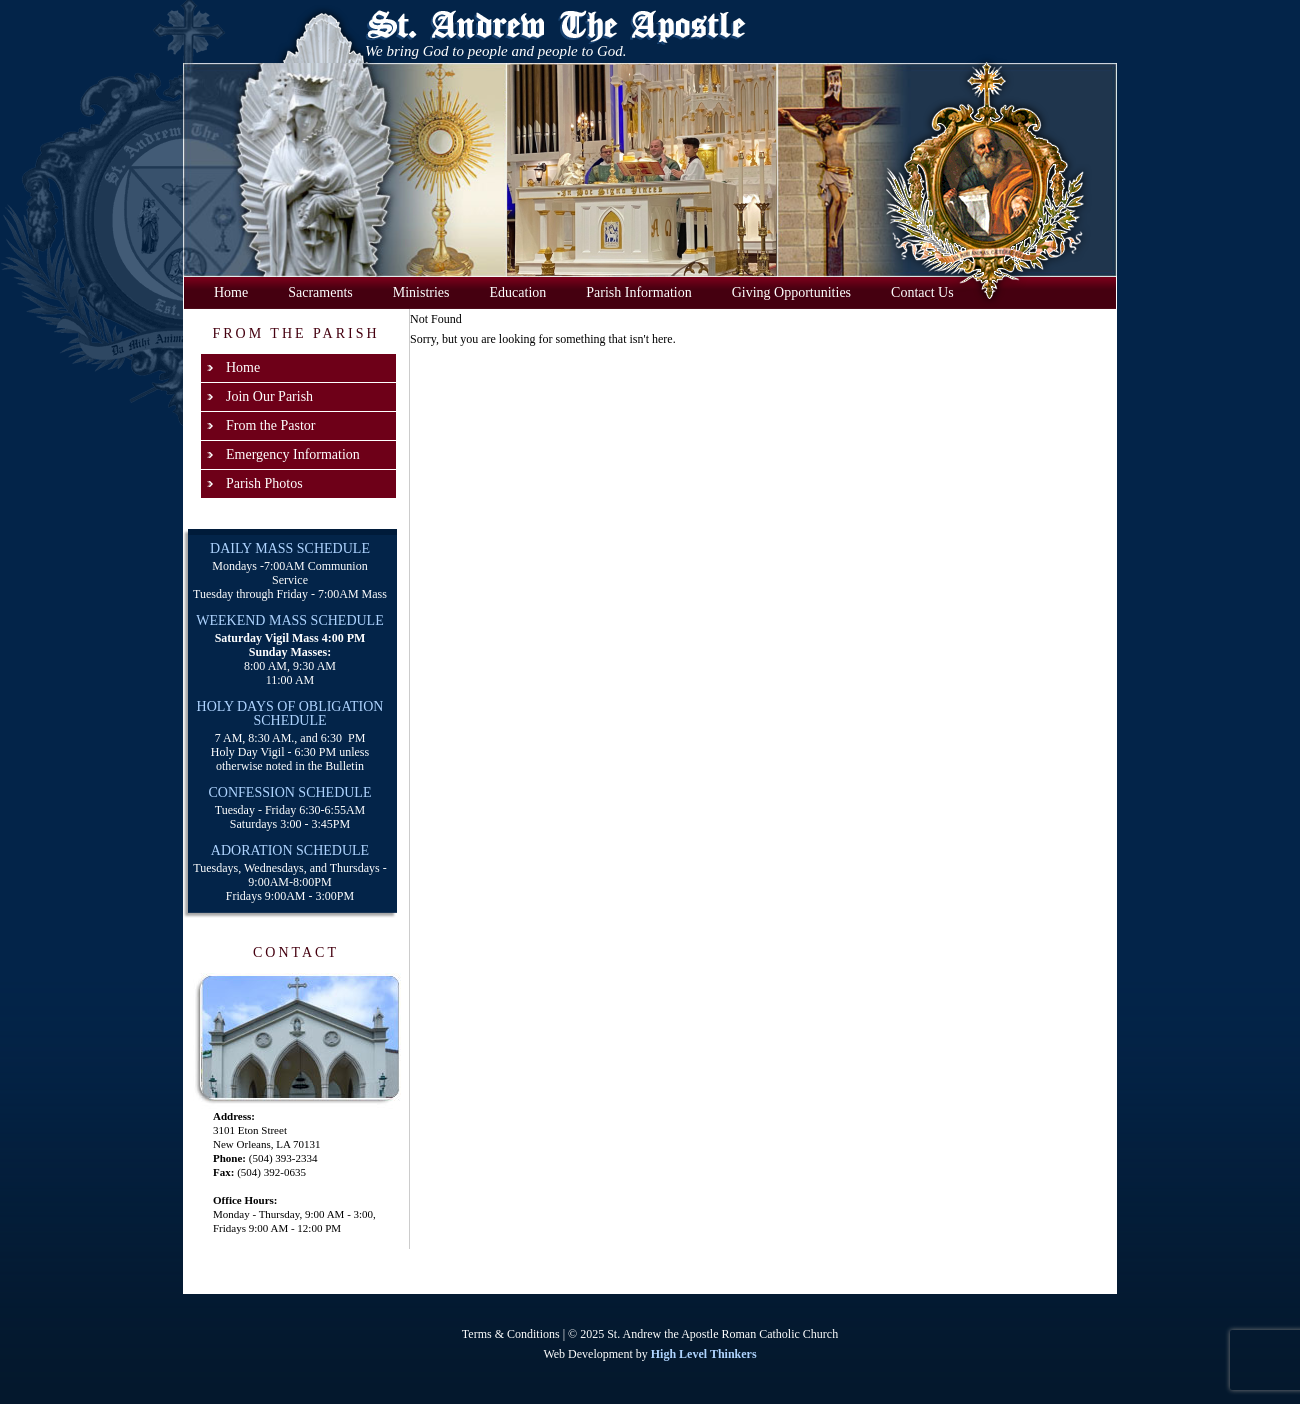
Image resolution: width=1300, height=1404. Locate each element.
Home (231, 292)
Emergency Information (293, 454)
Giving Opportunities (791, 292)
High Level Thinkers (704, 1354)
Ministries (421, 292)
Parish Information (638, 292)
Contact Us (922, 292)
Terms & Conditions (511, 1334)
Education (518, 292)
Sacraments (320, 292)
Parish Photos (264, 483)
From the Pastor (270, 425)
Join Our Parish (269, 396)
